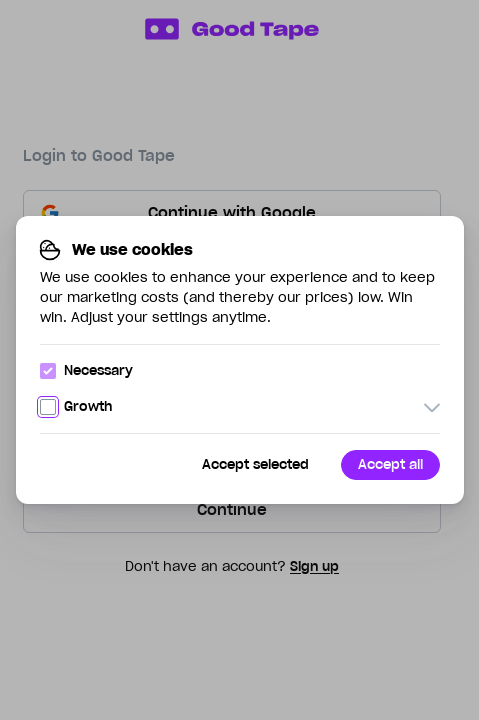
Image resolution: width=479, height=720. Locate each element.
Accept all (390, 464)
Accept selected (255, 464)
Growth (76, 406)
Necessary (86, 370)
